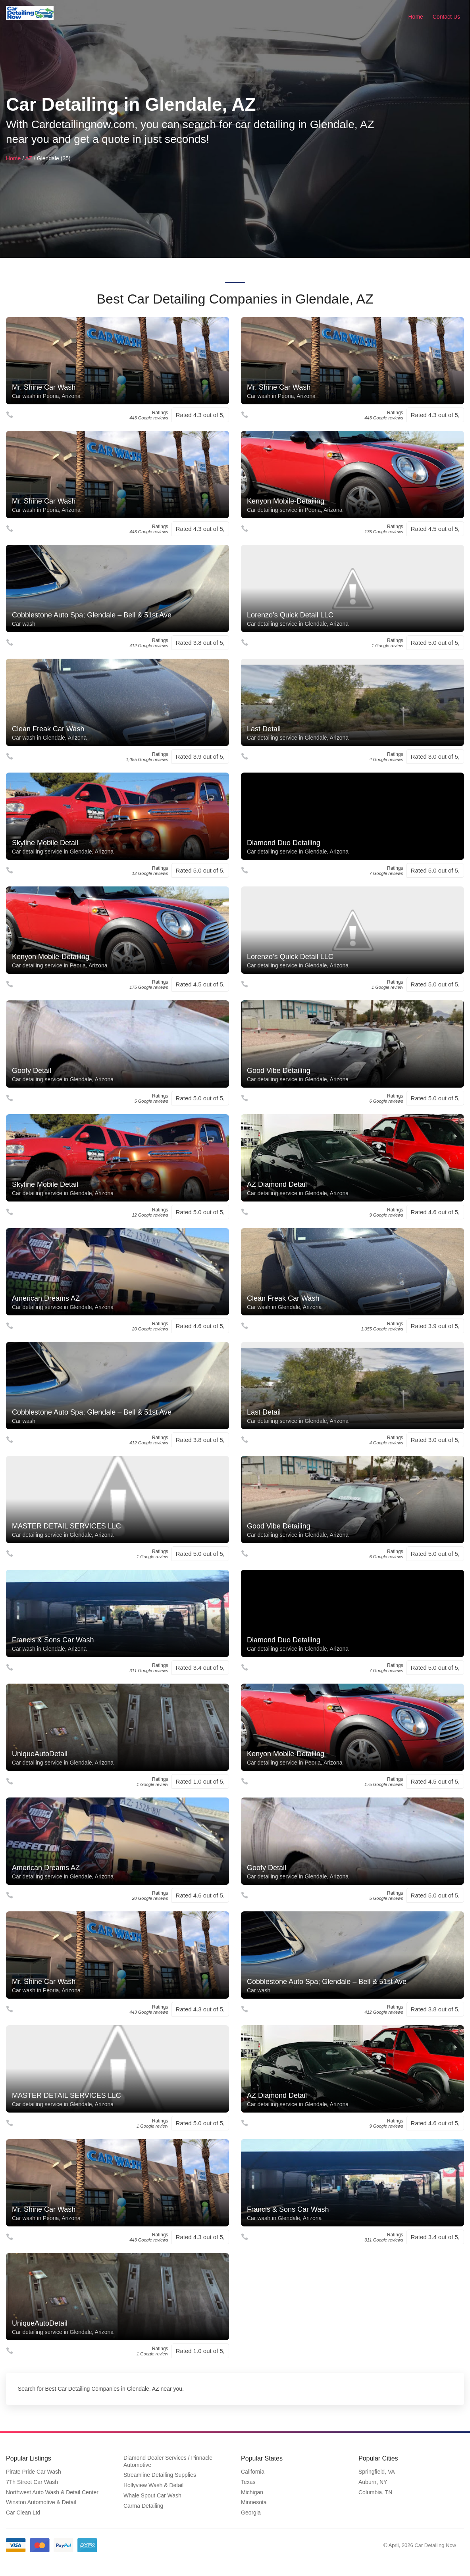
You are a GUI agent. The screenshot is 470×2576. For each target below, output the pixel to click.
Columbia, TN (375, 2492)
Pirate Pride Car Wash (33, 2471)
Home (415, 16)
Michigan (252, 2492)
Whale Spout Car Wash (152, 2495)
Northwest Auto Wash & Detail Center (52, 2492)
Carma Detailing (143, 2506)
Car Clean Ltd (23, 2512)
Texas (248, 2482)
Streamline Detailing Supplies (159, 2475)
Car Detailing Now (435, 2545)
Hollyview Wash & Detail (153, 2485)
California (252, 2471)
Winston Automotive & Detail (41, 2502)
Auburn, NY (372, 2482)
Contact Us (446, 16)
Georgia (251, 2512)
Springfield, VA (376, 2471)
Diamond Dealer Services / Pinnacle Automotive (167, 2461)
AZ (28, 158)
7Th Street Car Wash (32, 2482)
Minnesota (254, 2502)
